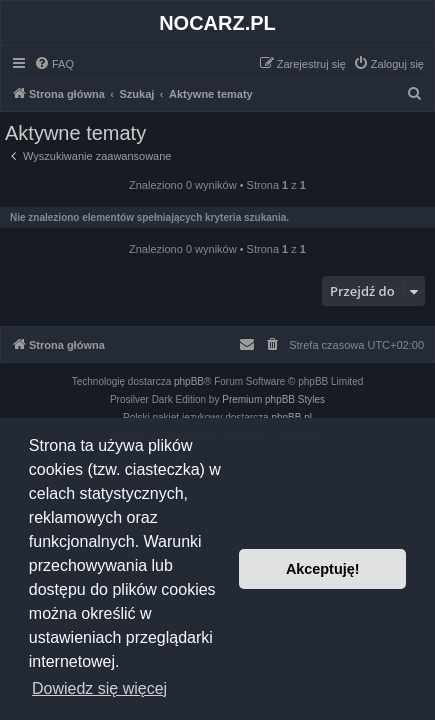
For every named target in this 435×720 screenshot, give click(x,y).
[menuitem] (54, 64)
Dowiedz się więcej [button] (99, 688)
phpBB (189, 381)
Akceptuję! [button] (323, 569)
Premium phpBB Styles (273, 399)
